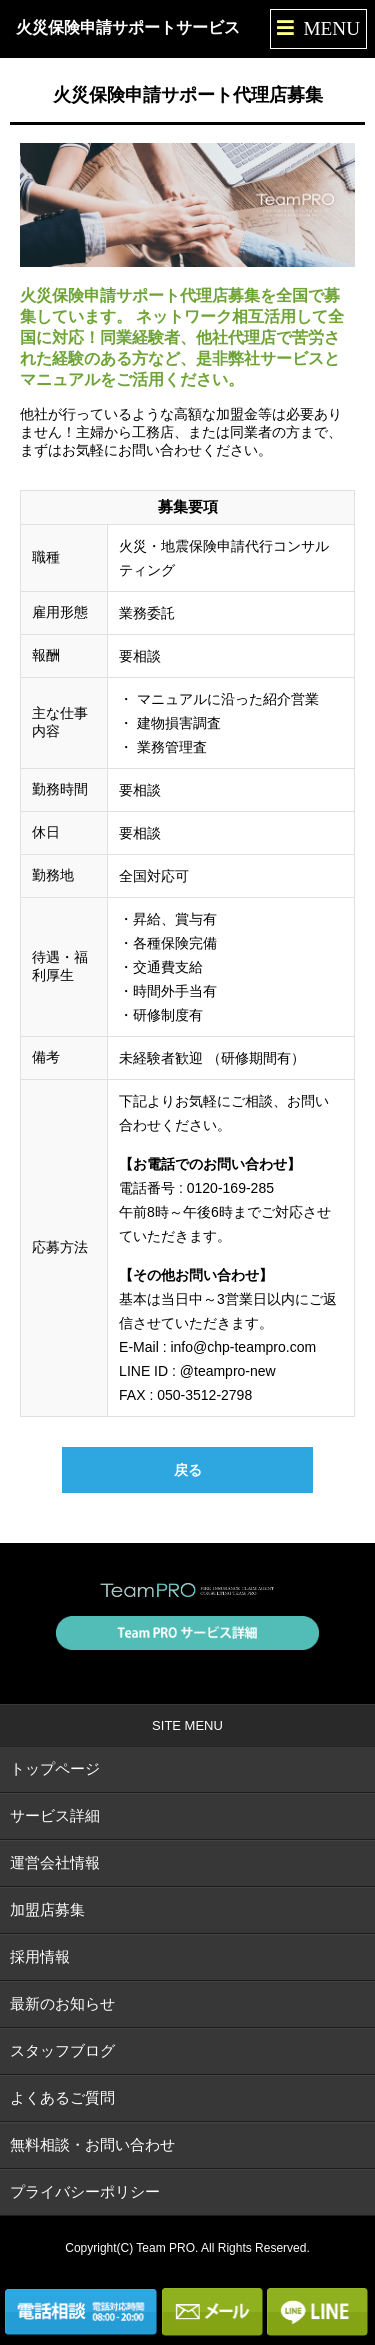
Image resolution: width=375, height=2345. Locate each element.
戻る (188, 1470)
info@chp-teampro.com (243, 1347)
